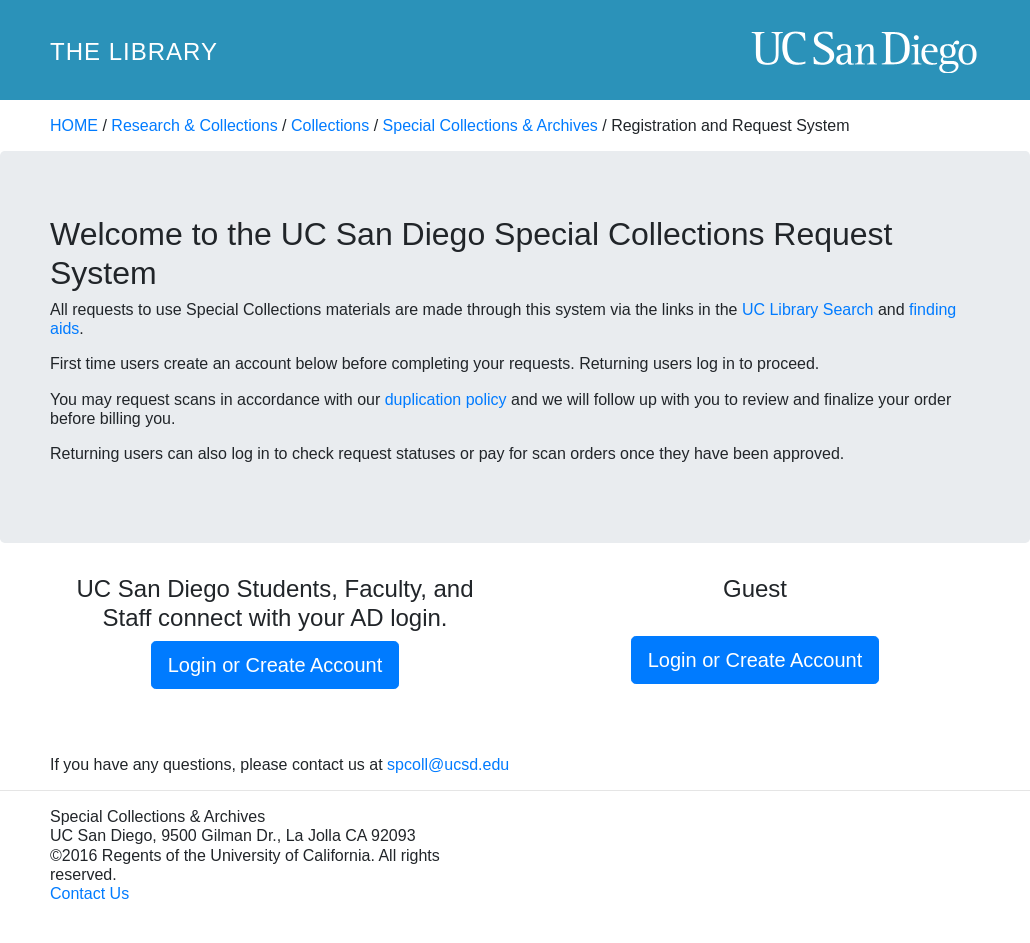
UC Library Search (808, 309)
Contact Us (89, 893)
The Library (134, 51)
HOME (74, 125)
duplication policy (446, 399)
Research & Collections (194, 125)
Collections (330, 125)
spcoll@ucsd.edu (448, 764)
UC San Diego (865, 50)
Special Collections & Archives (490, 125)
